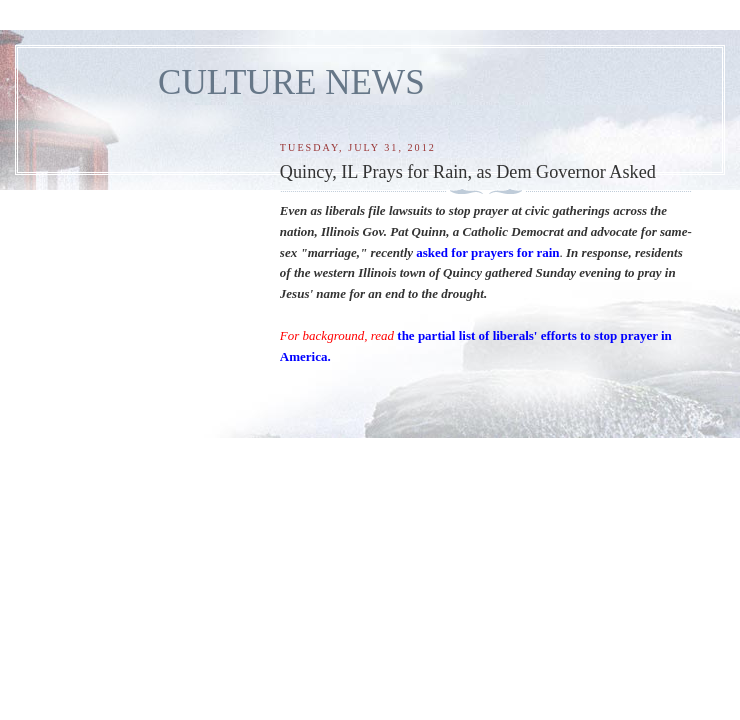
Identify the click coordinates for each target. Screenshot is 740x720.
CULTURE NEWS (291, 82)
